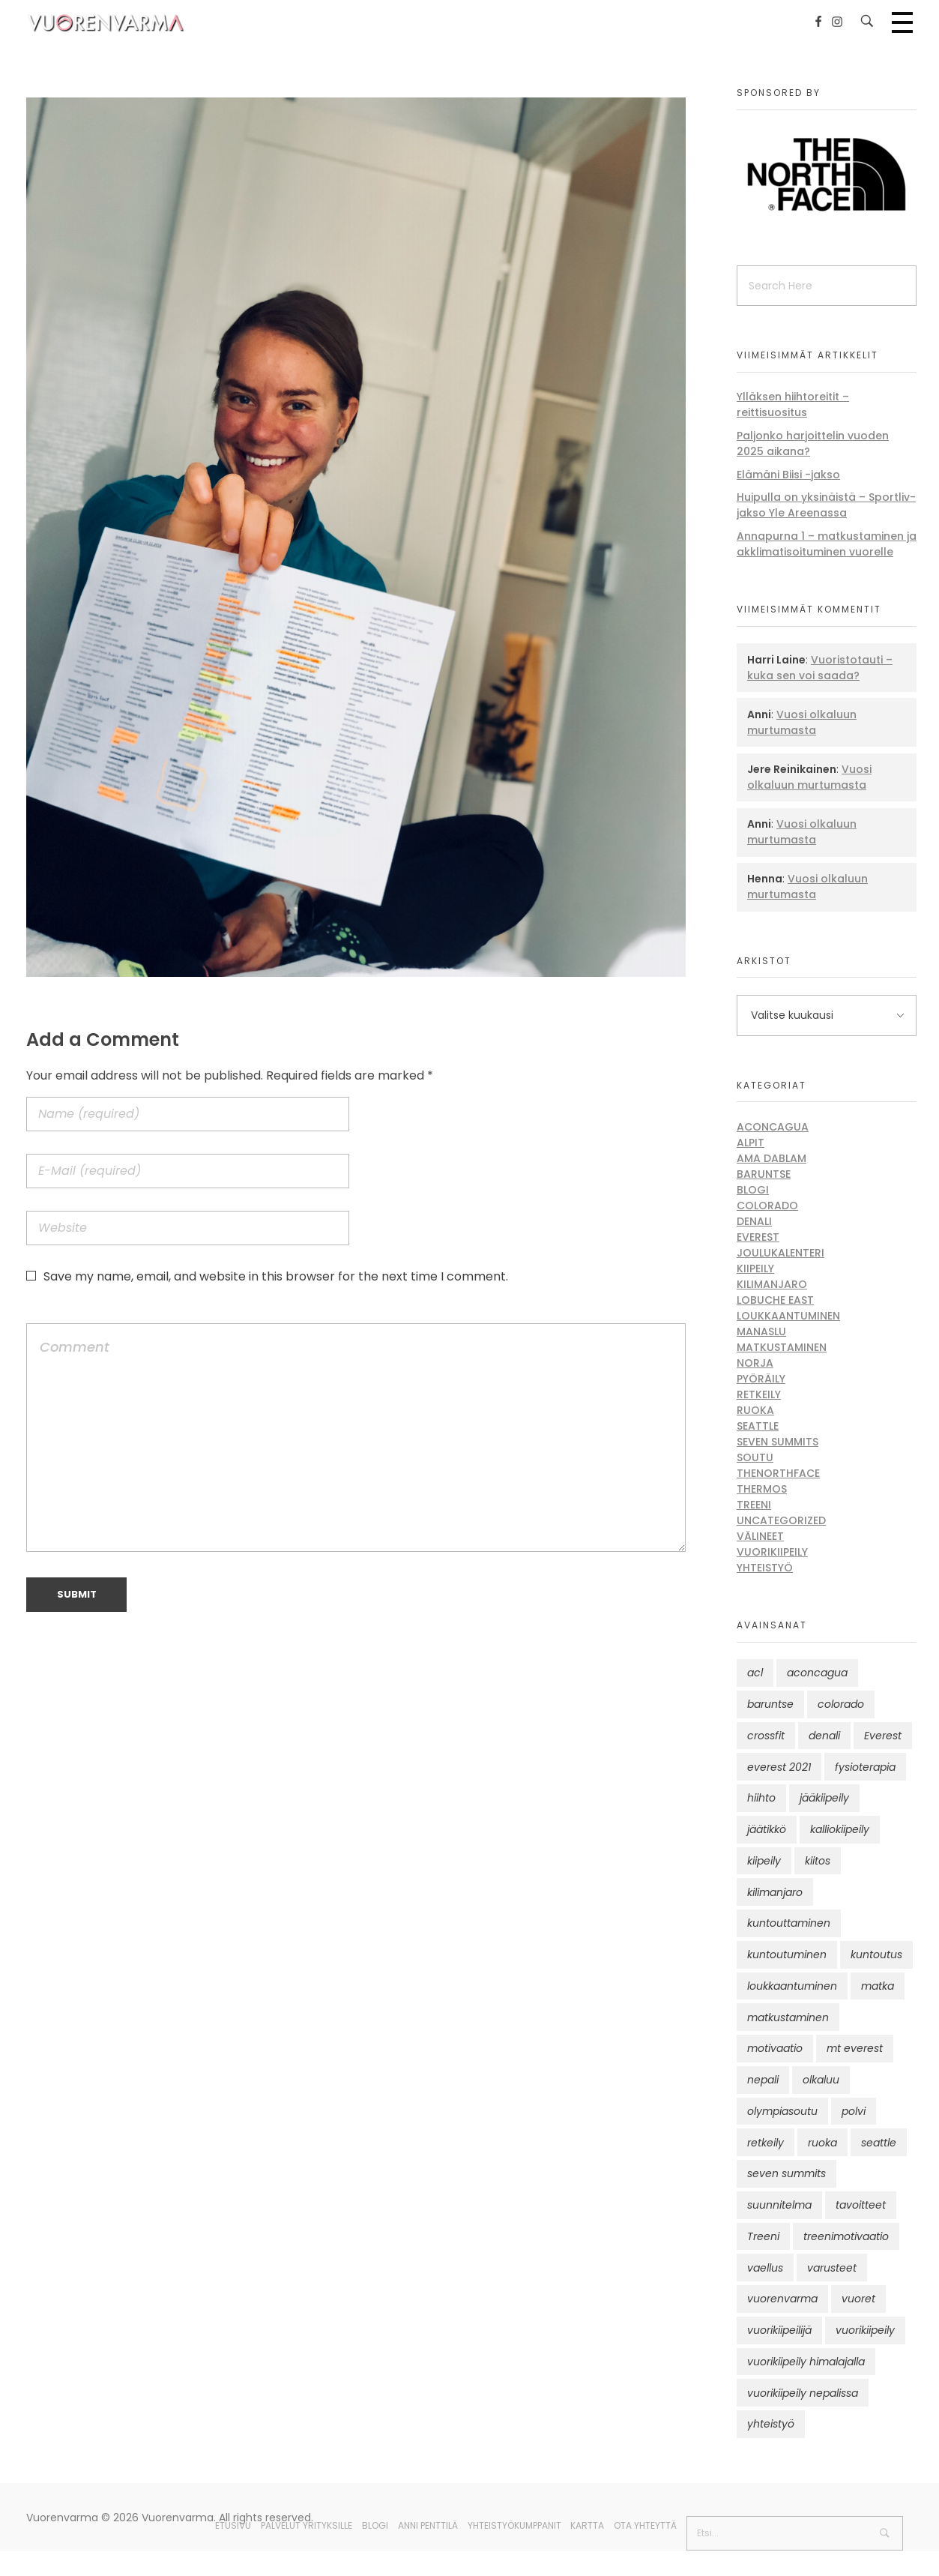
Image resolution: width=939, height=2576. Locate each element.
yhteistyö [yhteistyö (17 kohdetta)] (770, 2423)
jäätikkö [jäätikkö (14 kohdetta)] (766, 1829)
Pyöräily (761, 1378)
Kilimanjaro (772, 1284)
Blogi (753, 1189)
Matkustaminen (782, 1347)
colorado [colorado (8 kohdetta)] (841, 1704)
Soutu (755, 1457)
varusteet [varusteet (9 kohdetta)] (832, 2267)
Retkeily (759, 1394)
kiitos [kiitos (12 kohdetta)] (817, 1860)
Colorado (767, 1205)
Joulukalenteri (780, 1252)
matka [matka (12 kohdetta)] (877, 1985)
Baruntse (764, 1174)
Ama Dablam (771, 1158)
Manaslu (761, 1331)
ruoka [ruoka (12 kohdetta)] (822, 2142)
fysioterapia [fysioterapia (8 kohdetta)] (865, 1767)
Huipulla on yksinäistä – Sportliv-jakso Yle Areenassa (826, 505)
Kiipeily (755, 1268)
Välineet (760, 1536)
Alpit (750, 1142)
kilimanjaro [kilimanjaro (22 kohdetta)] (775, 1892)
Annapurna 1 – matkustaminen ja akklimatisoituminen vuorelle (827, 544)
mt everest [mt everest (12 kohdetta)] (855, 2048)
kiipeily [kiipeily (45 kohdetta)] (764, 1860)
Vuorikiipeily (772, 1551)
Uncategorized (781, 1520)
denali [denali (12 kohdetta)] (824, 1735)
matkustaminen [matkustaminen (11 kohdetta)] (788, 2017)
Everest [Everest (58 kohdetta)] (883, 1735)
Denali (754, 1221)
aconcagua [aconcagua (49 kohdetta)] (817, 1672)
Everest (758, 1237)
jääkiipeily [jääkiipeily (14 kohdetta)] (824, 1797)
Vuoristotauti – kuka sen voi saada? (820, 667)
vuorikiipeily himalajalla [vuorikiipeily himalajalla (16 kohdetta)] (806, 2361)
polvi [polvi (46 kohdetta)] (854, 2111)
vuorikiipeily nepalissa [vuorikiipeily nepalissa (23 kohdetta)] (802, 2393)
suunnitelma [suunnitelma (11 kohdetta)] (779, 2204)
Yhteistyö (765, 1567)
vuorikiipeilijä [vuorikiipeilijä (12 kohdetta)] (779, 2330)
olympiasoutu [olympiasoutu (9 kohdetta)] (782, 2111)
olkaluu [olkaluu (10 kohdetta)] (821, 2079)
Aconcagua (773, 1126)
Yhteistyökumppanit (514, 2525)
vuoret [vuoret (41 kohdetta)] (858, 2298)
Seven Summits (777, 1441)
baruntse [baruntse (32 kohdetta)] (770, 1704)
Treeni (754, 1504)
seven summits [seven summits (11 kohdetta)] (786, 2173)
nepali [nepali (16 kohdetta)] (763, 2079)
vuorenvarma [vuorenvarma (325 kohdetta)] (782, 2298)
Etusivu (233, 2525)
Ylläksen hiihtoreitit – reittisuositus (793, 404)
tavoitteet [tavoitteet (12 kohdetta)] (861, 2204)
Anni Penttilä (428, 2525)
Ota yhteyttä (645, 2525)
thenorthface (778, 1473)
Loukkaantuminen (788, 1315)
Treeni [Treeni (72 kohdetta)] (763, 2236)
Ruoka (755, 1410)
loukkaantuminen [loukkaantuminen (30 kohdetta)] (792, 1985)
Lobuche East (775, 1299)
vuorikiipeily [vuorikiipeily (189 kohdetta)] (865, 2330)
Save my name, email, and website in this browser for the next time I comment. (275, 1276)
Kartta (587, 2525)
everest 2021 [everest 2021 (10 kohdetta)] (779, 1767)
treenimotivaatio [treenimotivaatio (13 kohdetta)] (846, 2236)
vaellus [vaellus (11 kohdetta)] (765, 2267)
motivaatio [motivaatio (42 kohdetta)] (775, 2048)
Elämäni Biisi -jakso (788, 474)
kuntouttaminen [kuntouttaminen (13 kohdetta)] (788, 1923)
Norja (755, 1362)
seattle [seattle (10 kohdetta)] (878, 2142)
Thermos (762, 1488)
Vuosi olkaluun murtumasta (802, 722)
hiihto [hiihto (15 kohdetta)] (761, 1797)
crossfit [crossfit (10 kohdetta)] (766, 1735)
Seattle (758, 1425)
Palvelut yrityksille (306, 2525)
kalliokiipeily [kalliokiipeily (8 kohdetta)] (839, 1829)
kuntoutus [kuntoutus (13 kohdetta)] (876, 1954)
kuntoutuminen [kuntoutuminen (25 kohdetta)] (787, 1954)
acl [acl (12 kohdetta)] (755, 1672)
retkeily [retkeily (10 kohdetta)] (765, 2142)
